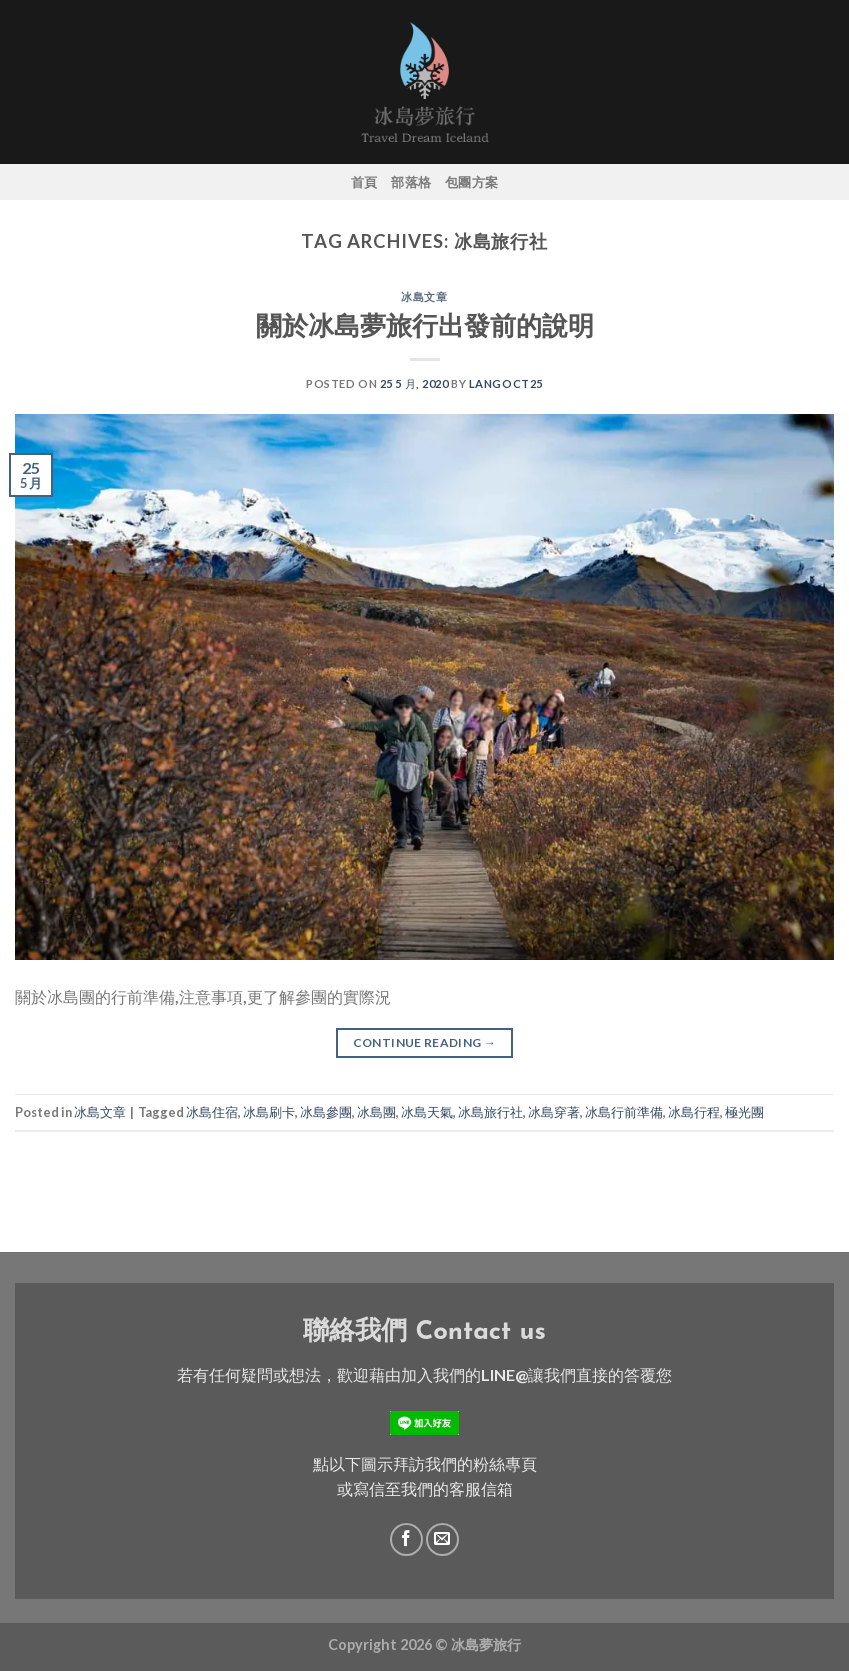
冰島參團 (326, 1112)
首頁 (364, 182)
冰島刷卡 (269, 1112)
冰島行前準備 (624, 1112)
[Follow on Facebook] (406, 1539)
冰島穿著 (554, 1112)
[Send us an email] (442, 1539)
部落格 (411, 182)
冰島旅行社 (490, 1112)
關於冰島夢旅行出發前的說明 (425, 325)
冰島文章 (424, 296)
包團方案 (471, 182)
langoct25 (506, 383)
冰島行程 (694, 1112)
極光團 (744, 1112)
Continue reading (425, 1042)
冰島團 (376, 1112)
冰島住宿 (212, 1112)
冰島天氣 (427, 1112)
